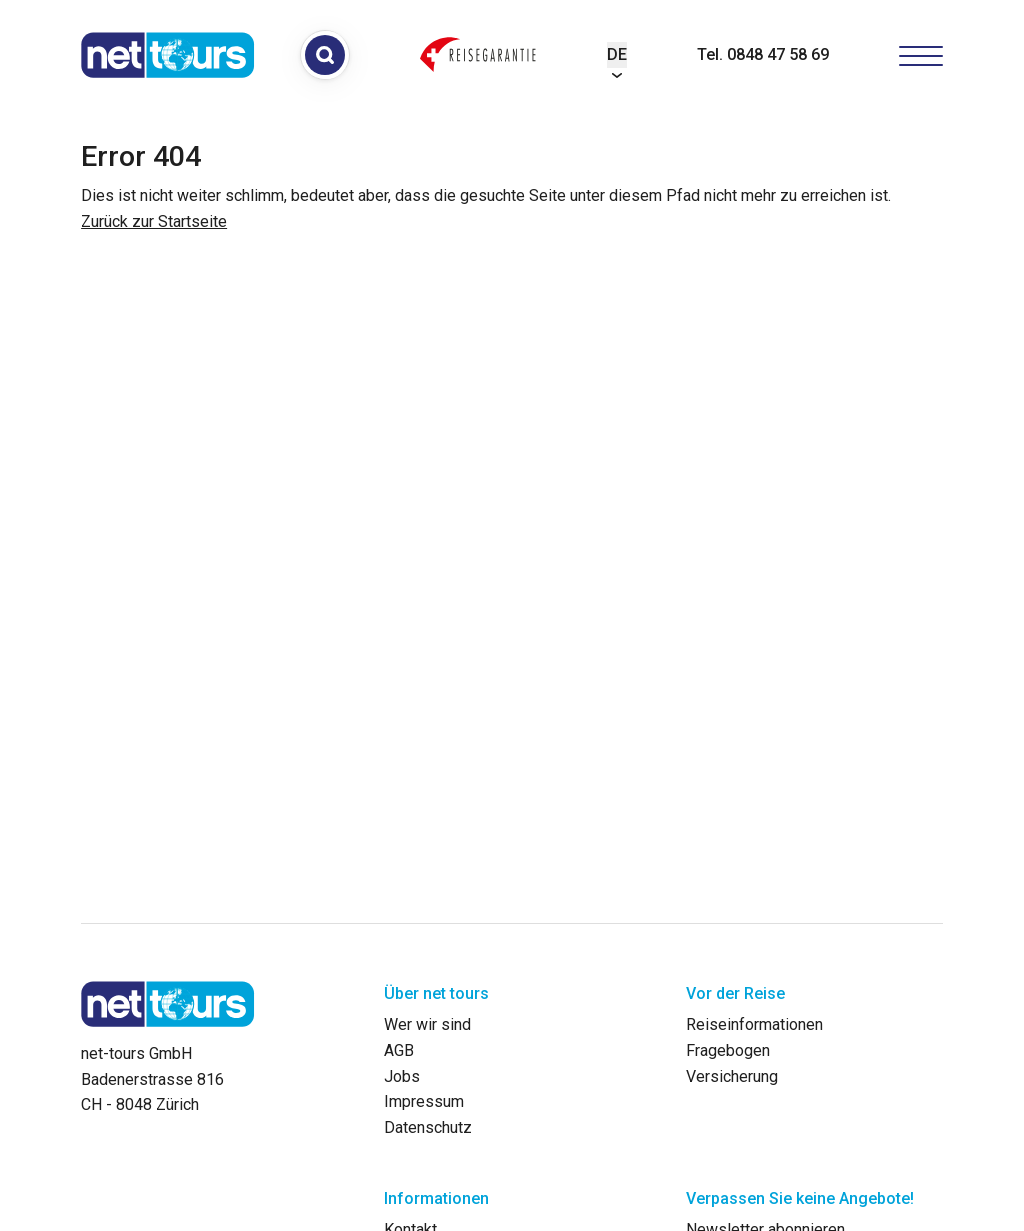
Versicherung (732, 1076)
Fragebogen (728, 1050)
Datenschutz (428, 1127)
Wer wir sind (427, 1024)
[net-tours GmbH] (167, 55)
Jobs (402, 1076)
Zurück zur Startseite (154, 221)
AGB (399, 1050)
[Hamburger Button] (921, 54)
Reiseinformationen (754, 1024)
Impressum (424, 1101)
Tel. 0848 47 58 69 (763, 54)
